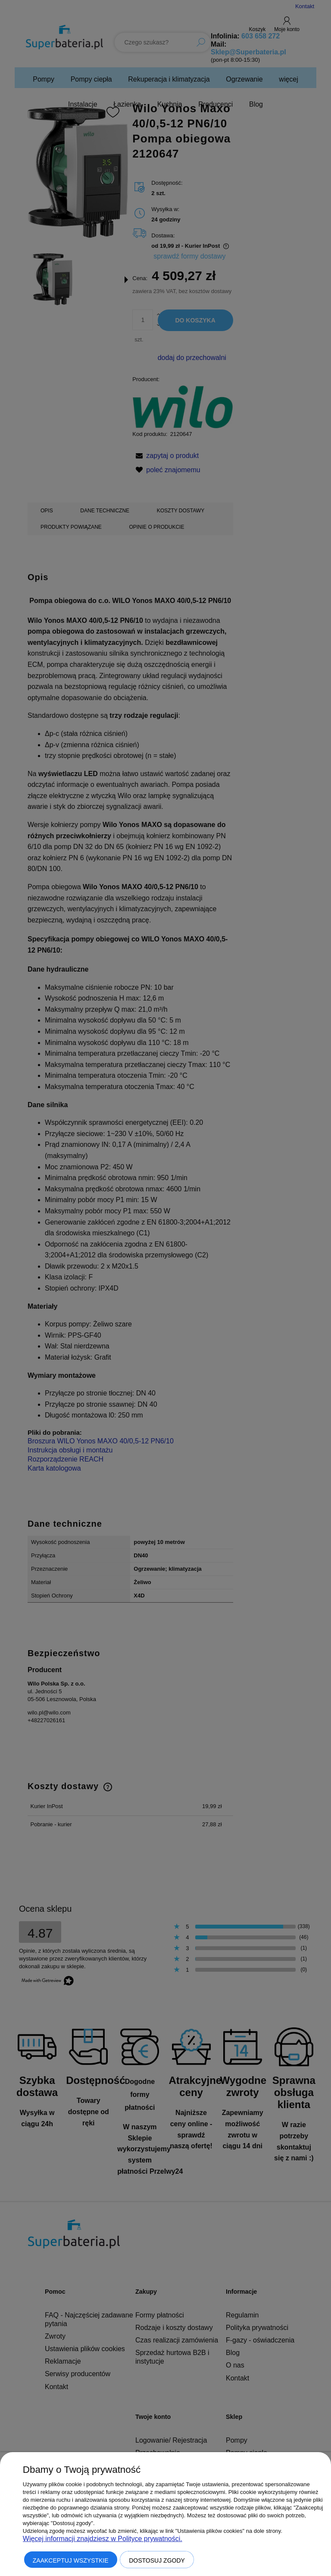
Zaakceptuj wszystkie (71, 2560)
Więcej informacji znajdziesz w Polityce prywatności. (102, 2538)
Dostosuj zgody (157, 2560)
